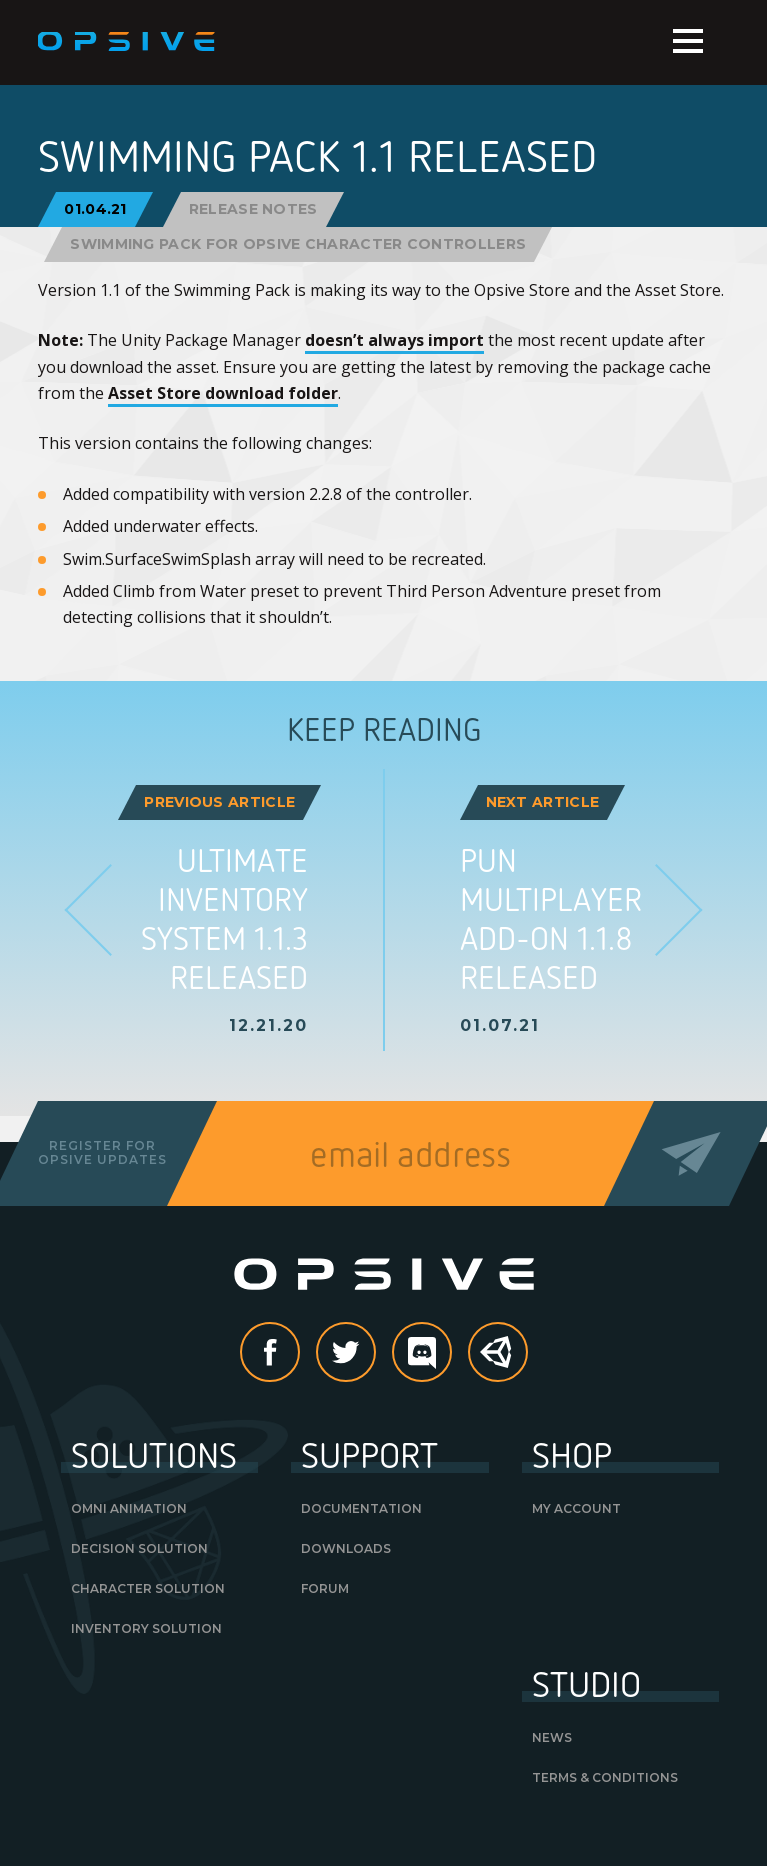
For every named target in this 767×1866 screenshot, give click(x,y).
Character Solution (148, 1588)
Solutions (154, 1454)
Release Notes (253, 209)
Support (369, 1454)
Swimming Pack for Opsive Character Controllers (298, 244)
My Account (576, 1508)
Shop (572, 1454)
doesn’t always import (394, 340)
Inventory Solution (146, 1628)
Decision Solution (139, 1548)
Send (691, 1153)
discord (451, 1354)
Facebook (299, 1354)
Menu (688, 41)
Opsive (127, 42)
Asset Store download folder (223, 393)
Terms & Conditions (605, 1777)
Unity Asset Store (499, 1362)
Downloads (346, 1548)
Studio (586, 1683)
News (552, 1737)
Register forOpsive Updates (102, 1152)
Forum (325, 1588)
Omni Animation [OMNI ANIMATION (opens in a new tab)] (129, 1508)
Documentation (361, 1508)
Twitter (375, 1354)
